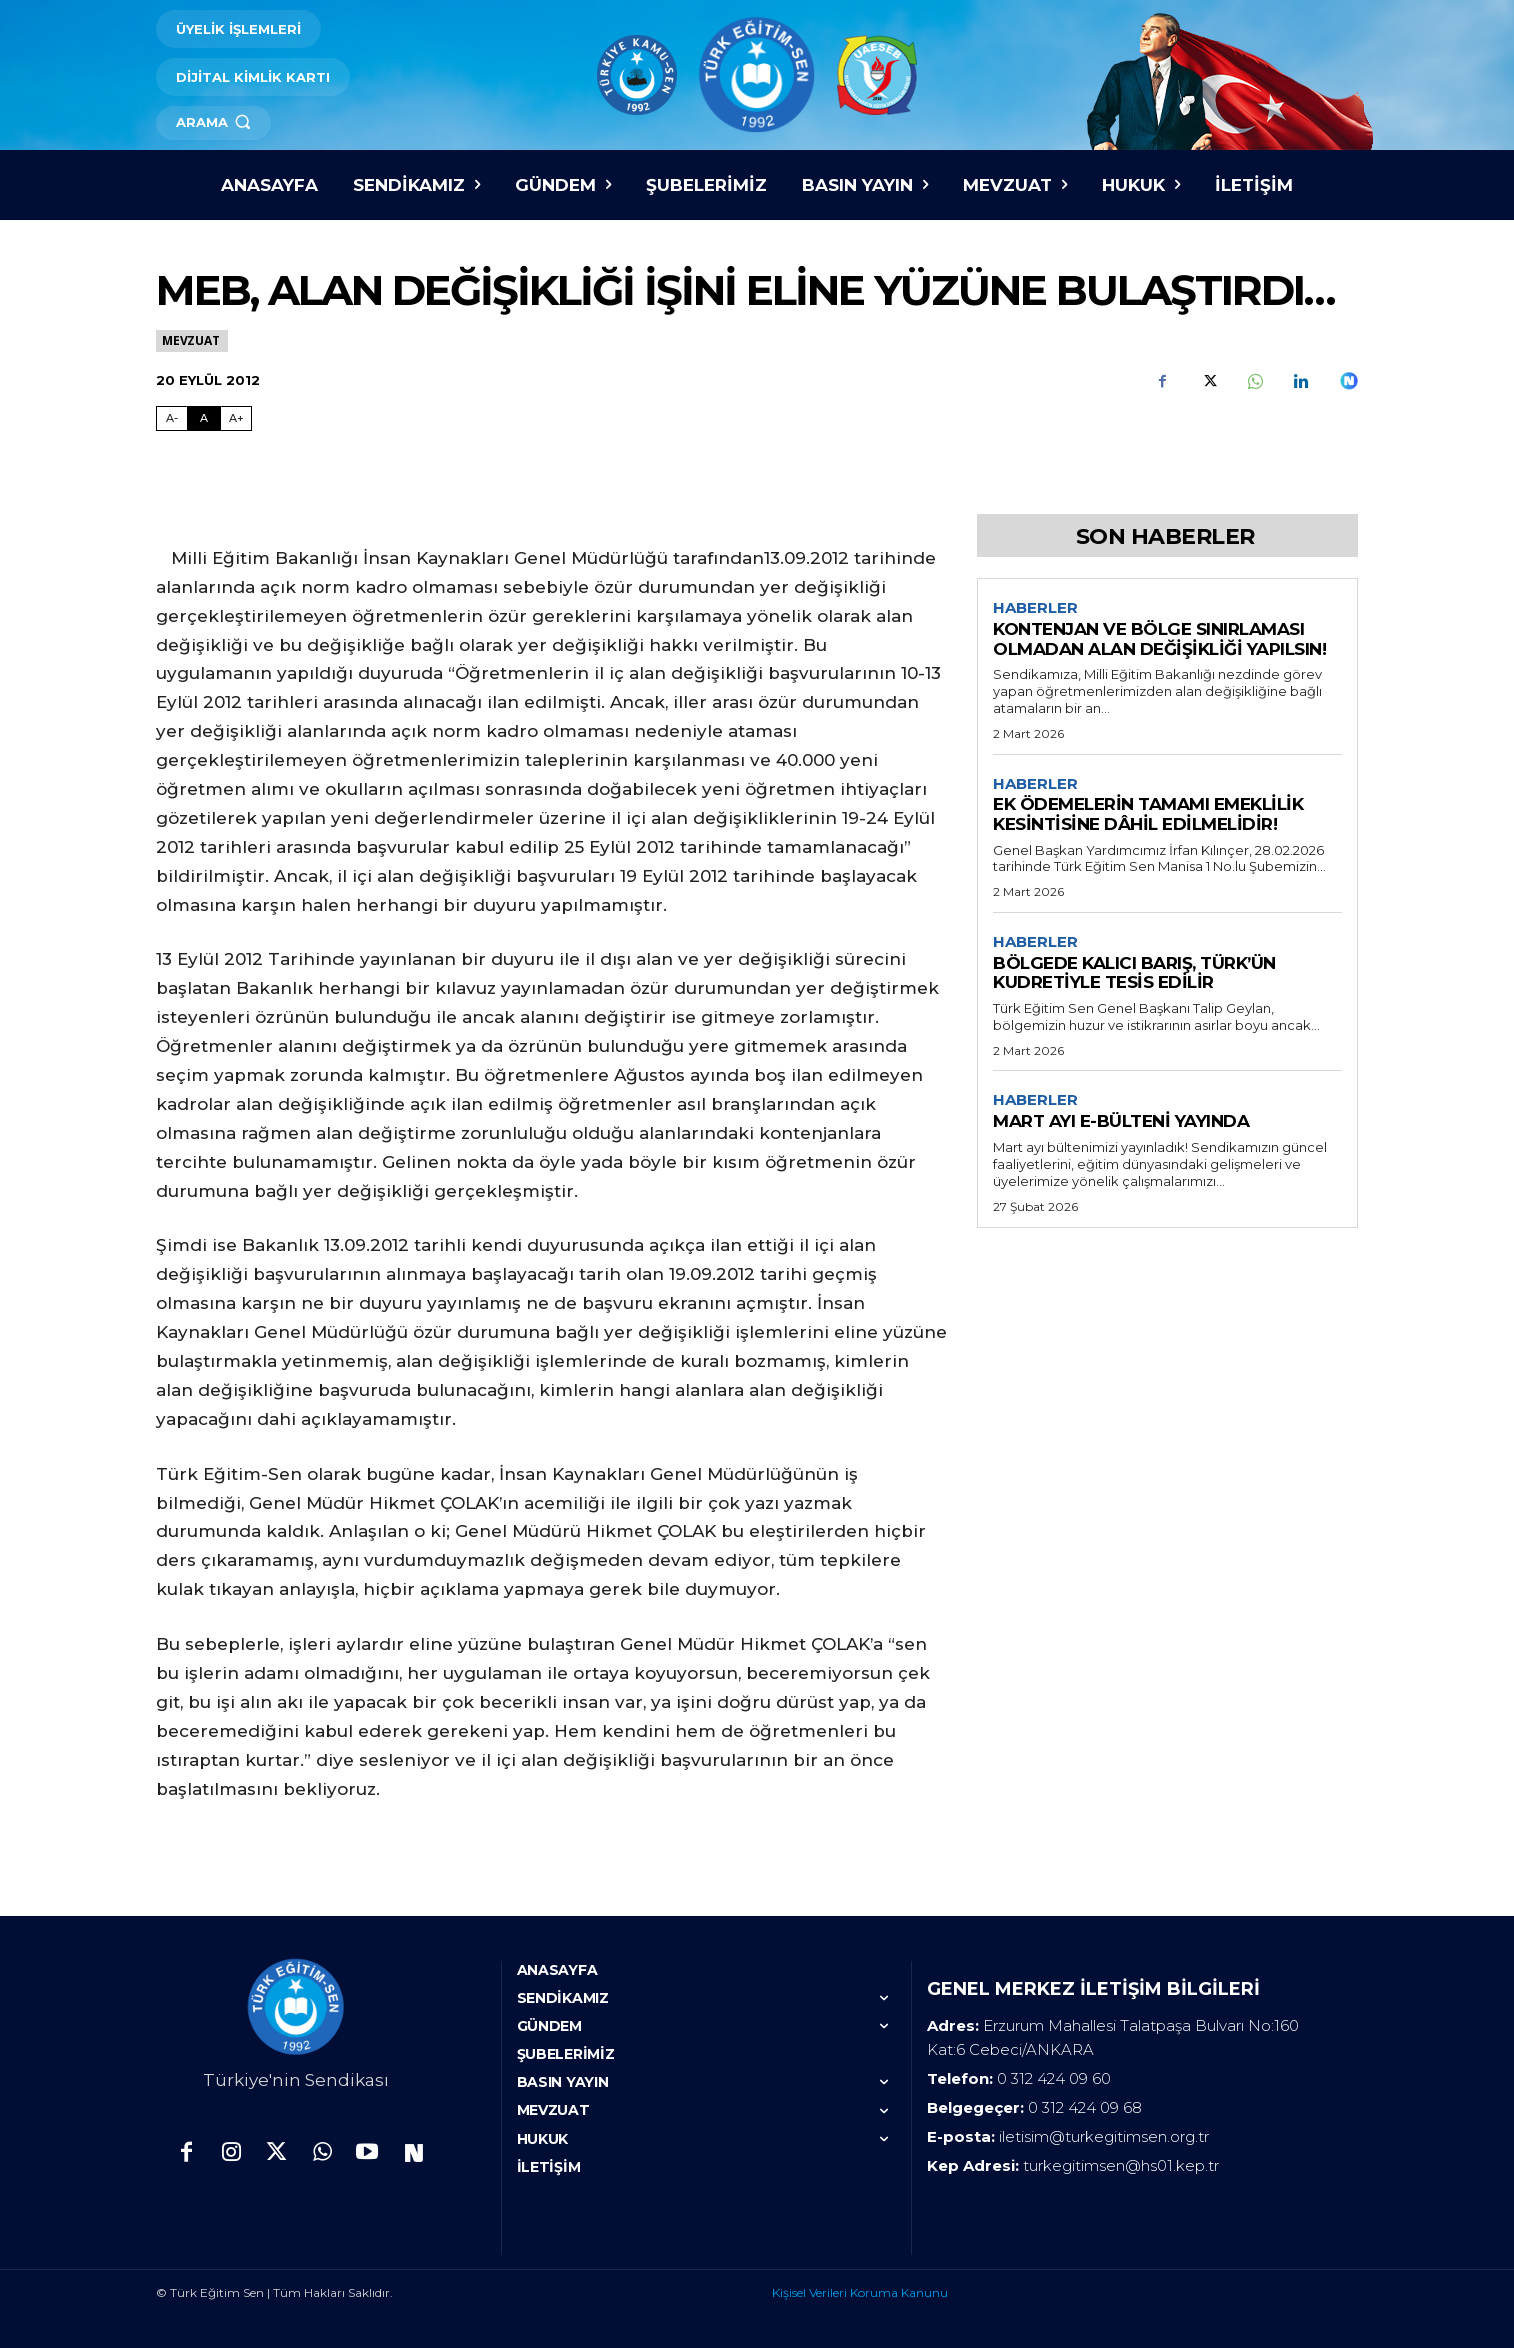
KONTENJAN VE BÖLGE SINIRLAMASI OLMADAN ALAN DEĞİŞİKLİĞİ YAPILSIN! (1159, 639)
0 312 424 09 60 (1054, 2078)
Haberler (1035, 608)
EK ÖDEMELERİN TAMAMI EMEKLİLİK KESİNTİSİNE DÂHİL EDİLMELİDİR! (1148, 815)
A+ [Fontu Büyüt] (236, 418)
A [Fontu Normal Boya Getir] (204, 418)
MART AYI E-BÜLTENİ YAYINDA (1121, 1121)
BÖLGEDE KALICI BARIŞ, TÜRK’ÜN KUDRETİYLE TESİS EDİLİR (1134, 973)
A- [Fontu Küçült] (172, 418)
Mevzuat (192, 340)
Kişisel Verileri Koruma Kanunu (860, 2292)
